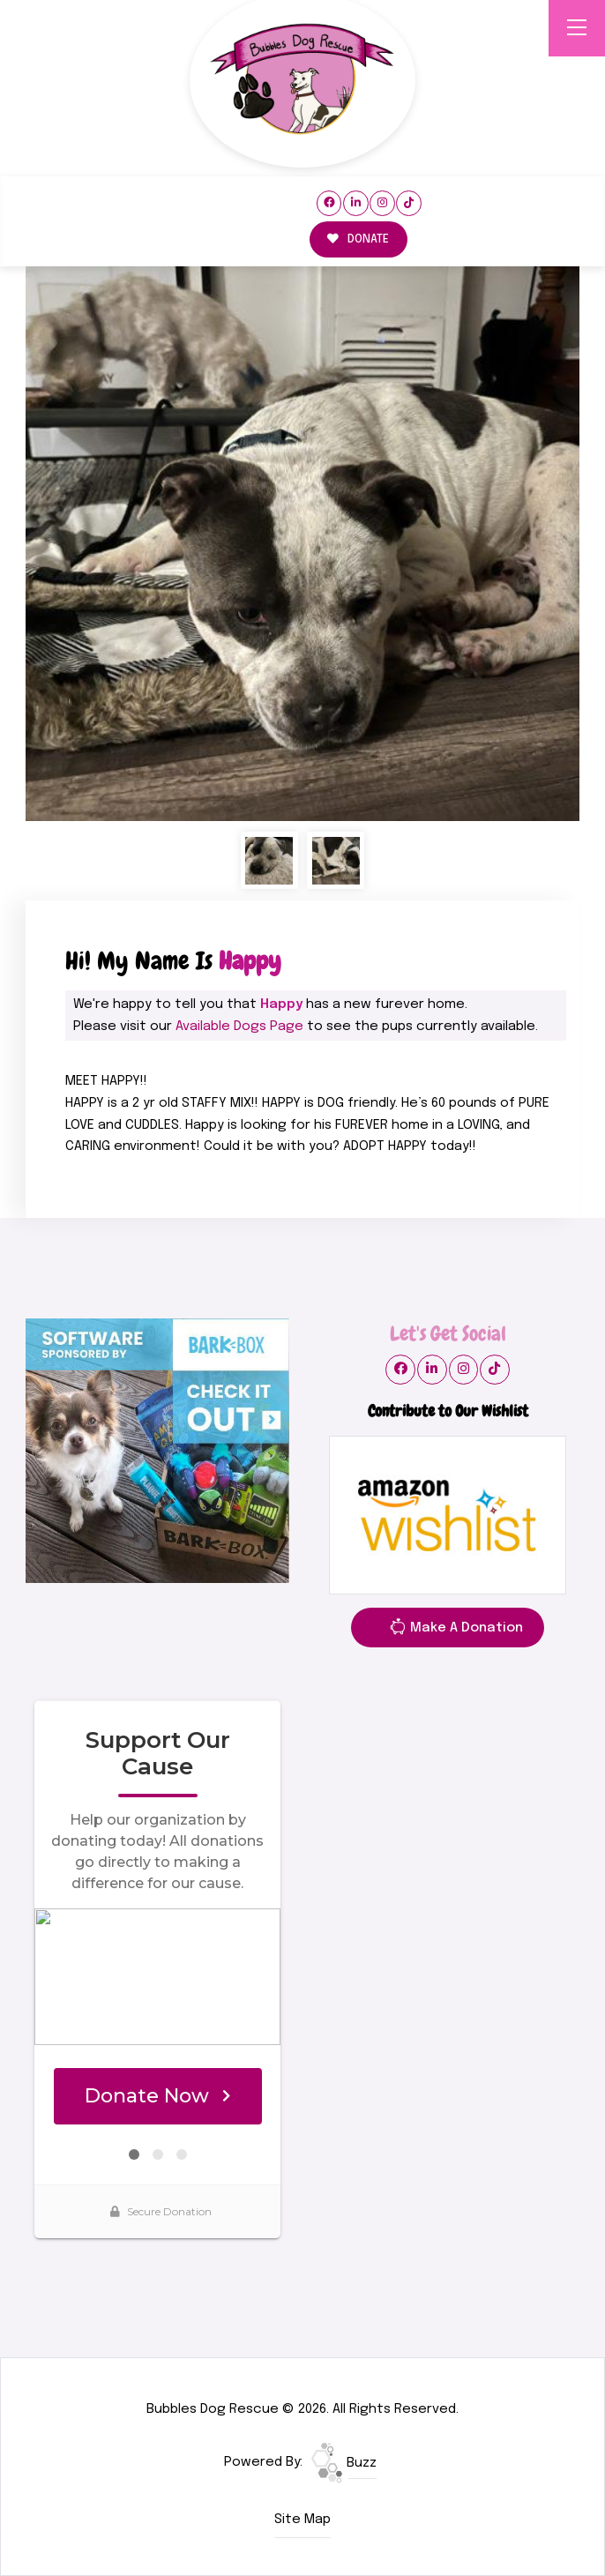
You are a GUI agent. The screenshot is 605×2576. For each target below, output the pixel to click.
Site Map (302, 2520)
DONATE (358, 239)
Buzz (344, 2463)
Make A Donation (456, 1630)
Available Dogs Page (239, 1026)
